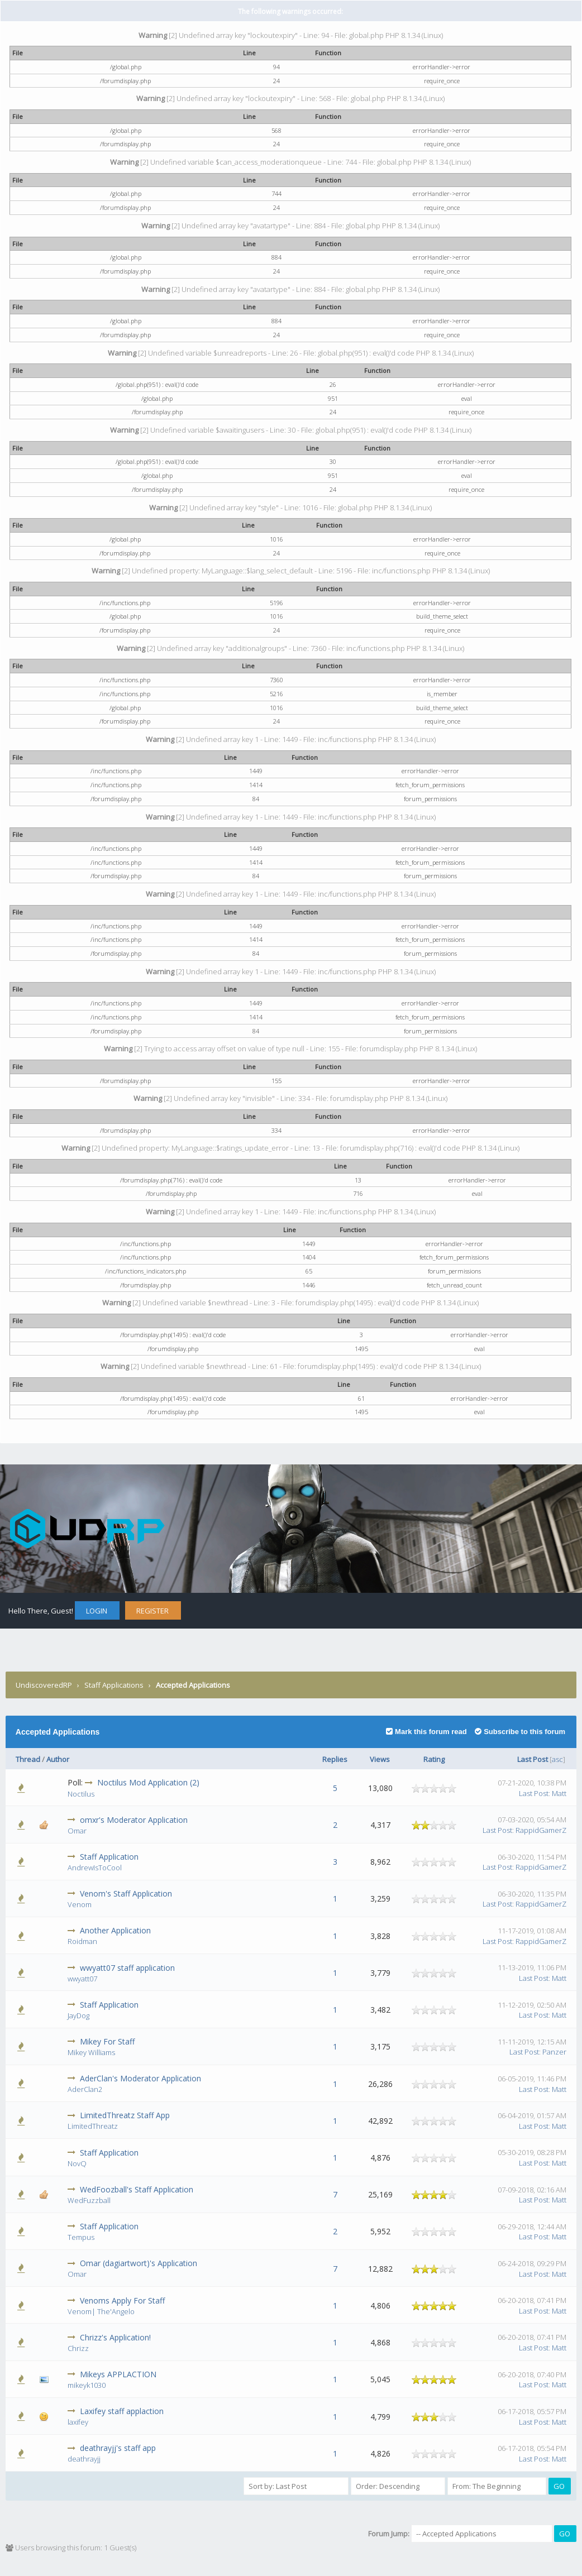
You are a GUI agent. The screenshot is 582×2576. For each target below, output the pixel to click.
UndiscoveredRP (44, 1685)
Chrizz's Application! (115, 2337)
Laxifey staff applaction (122, 2411)
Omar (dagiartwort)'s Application (138, 2263)
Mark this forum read (426, 1731)
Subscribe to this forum (520, 1731)
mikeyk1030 (87, 2385)
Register (152, 1611)
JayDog (78, 2015)
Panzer (554, 2052)
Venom (80, 1904)
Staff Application (109, 1856)
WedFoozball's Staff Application (136, 2189)
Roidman (82, 1941)
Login (96, 1611)
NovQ (77, 2163)
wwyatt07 (82, 1979)
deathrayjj (84, 2459)
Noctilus (81, 1794)
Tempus (81, 2237)
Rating (434, 1759)
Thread (28, 1759)
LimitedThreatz (93, 2126)
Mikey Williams (91, 2052)
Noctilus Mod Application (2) (148, 1782)
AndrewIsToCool (95, 1867)
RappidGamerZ (541, 1830)
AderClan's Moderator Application (140, 2078)
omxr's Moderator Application (134, 1819)
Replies (334, 1759)
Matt (559, 1793)
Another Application (115, 1930)
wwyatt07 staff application (127, 1967)
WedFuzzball (89, 2200)
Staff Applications (114, 1685)
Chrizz (78, 2348)
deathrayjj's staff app (118, 2448)
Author (57, 1759)
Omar (77, 1831)
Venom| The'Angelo (101, 2311)
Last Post (532, 1759)
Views (380, 1759)
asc (557, 1759)
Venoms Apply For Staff (122, 2300)
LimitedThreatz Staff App (125, 2115)
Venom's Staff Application (126, 1893)
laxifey (78, 2422)
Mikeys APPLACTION (118, 2374)
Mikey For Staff (107, 2041)
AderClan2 (85, 2089)
